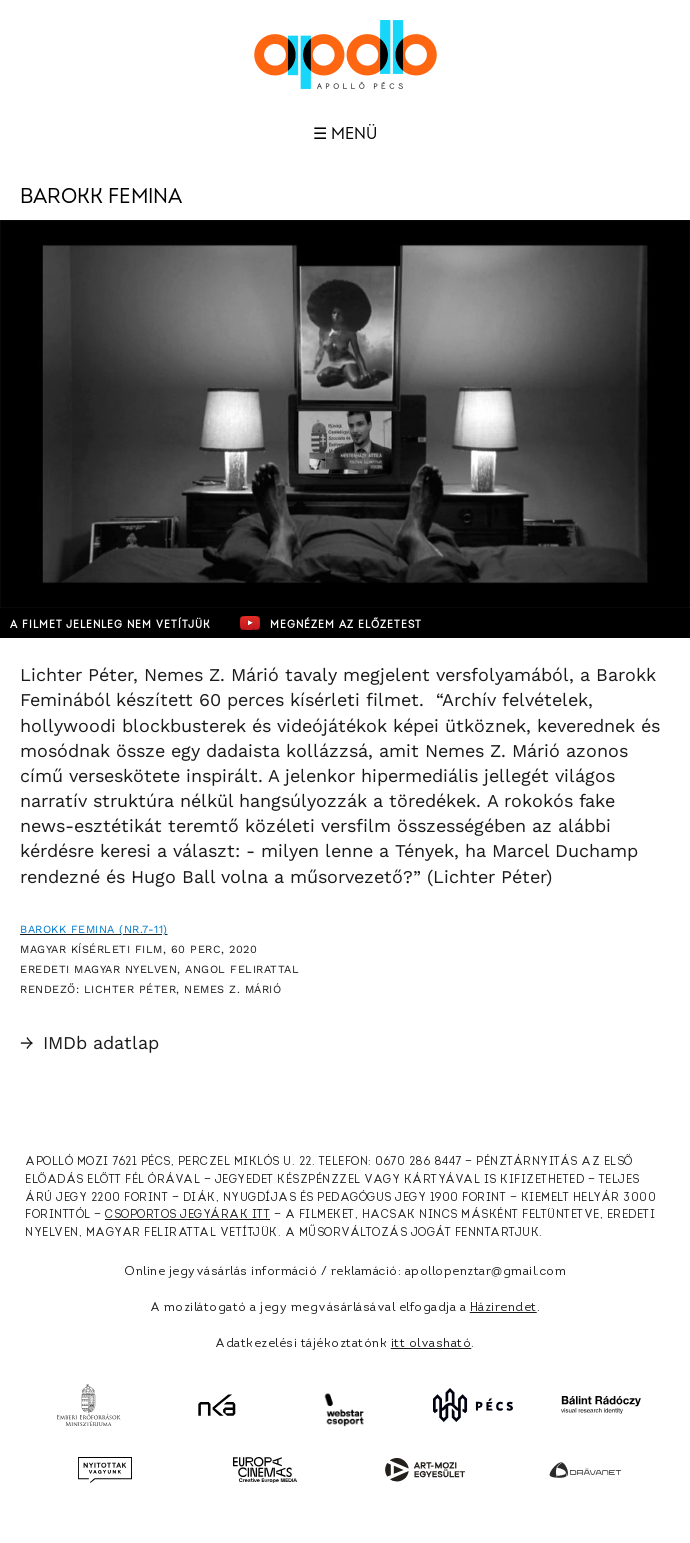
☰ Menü (345, 134)
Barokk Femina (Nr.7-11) (94, 929)
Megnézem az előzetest (331, 623)
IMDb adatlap (89, 1042)
